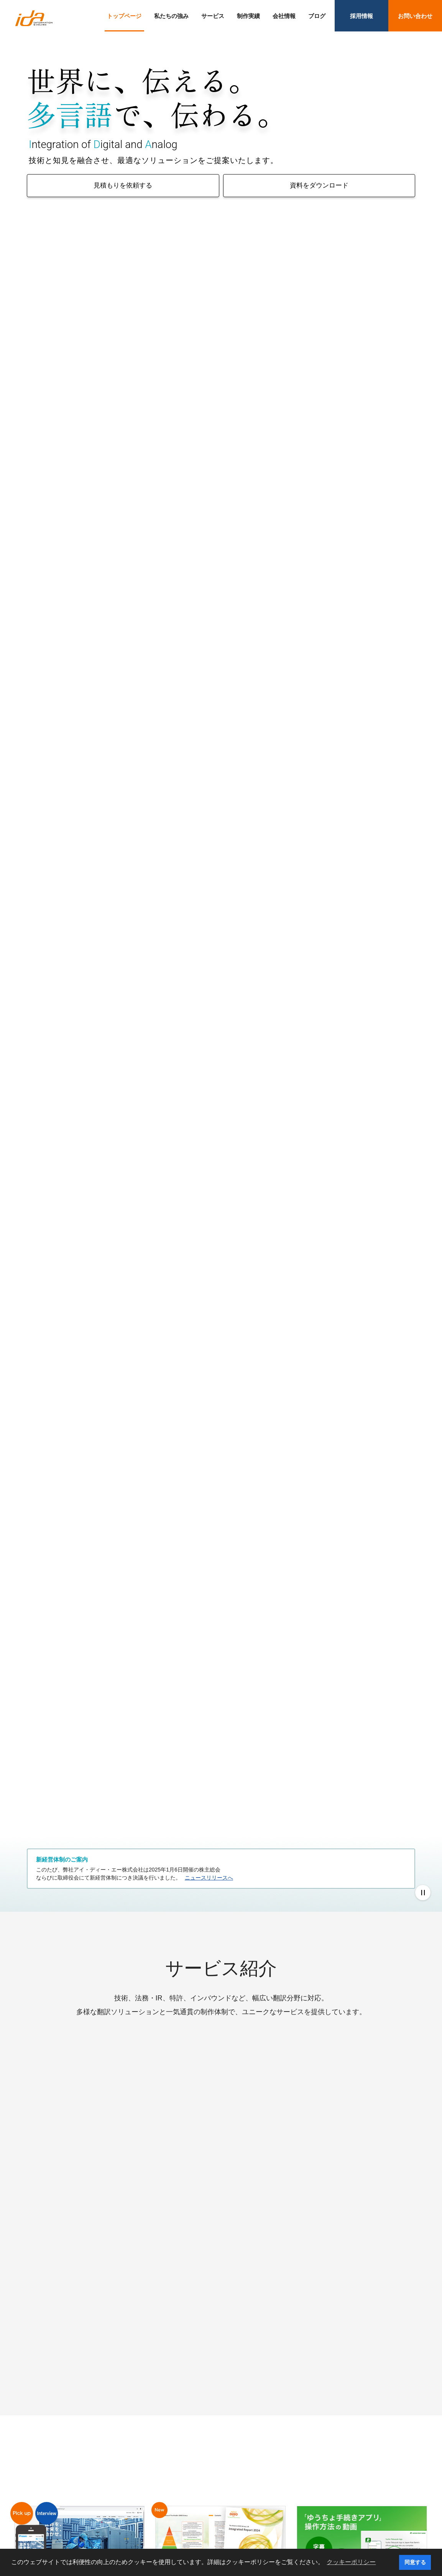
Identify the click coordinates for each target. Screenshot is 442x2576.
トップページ (124, 16)
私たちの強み (171, 16)
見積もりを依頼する (123, 185)
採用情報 (361, 16)
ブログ (316, 16)
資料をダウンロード (319, 185)
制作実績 (248, 16)
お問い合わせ (415, 16)
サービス (212, 16)
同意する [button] (415, 2562)
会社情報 (284, 16)
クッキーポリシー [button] (351, 2562)
